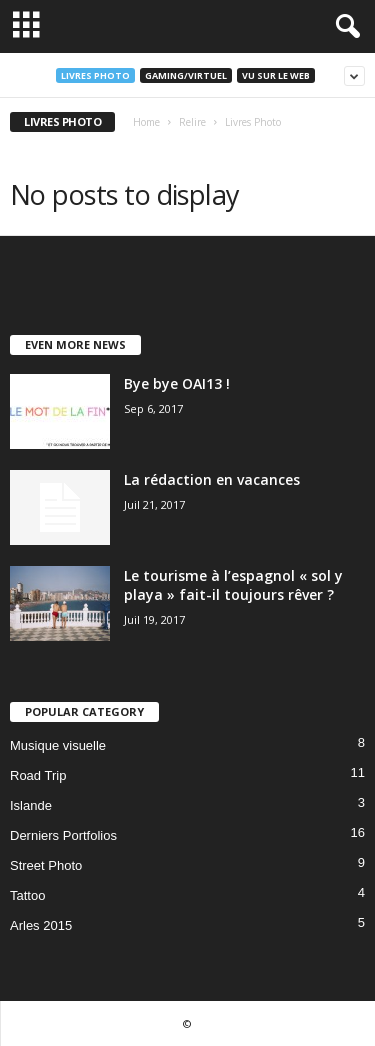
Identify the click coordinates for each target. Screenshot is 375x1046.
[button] (344, 27)
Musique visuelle (58, 745)
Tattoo (27, 895)
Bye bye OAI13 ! (177, 383)
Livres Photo (95, 75)
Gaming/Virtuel (186, 75)
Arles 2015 (41, 925)
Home (146, 122)
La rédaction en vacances (212, 479)
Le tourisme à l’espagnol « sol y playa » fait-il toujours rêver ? (233, 585)
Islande (31, 805)
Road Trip (38, 775)
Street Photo (46, 865)
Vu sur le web (276, 75)
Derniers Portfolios (63, 835)
